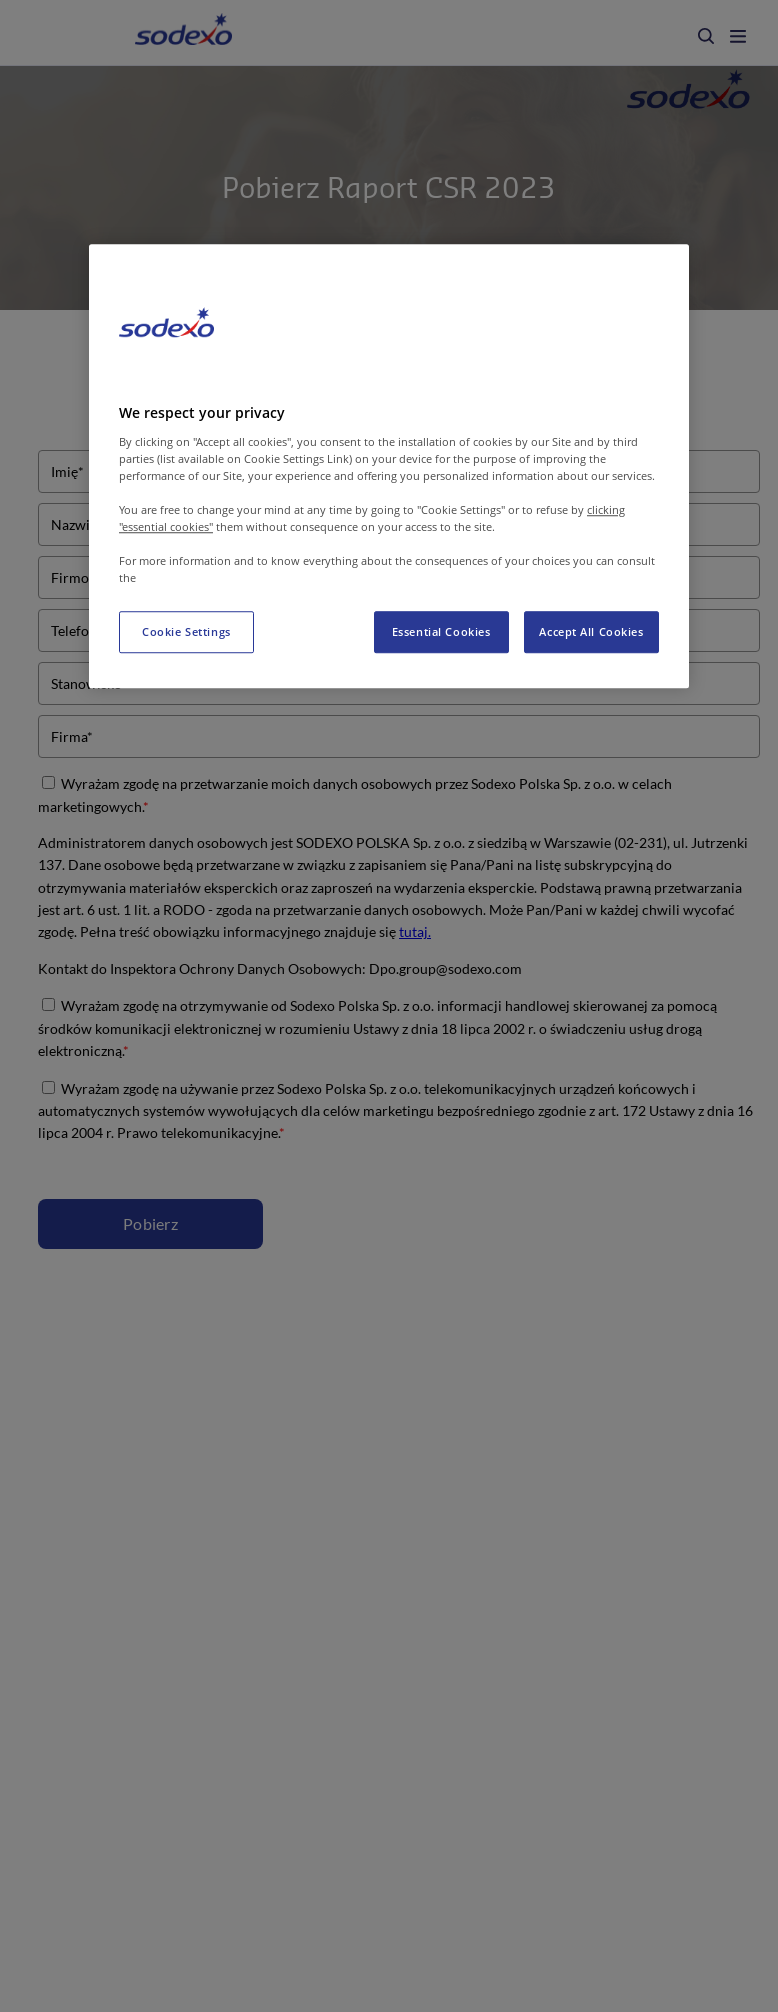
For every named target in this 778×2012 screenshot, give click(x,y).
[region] (389, 466)
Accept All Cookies (591, 631)
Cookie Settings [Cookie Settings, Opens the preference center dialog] (186, 631)
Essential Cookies (441, 631)
